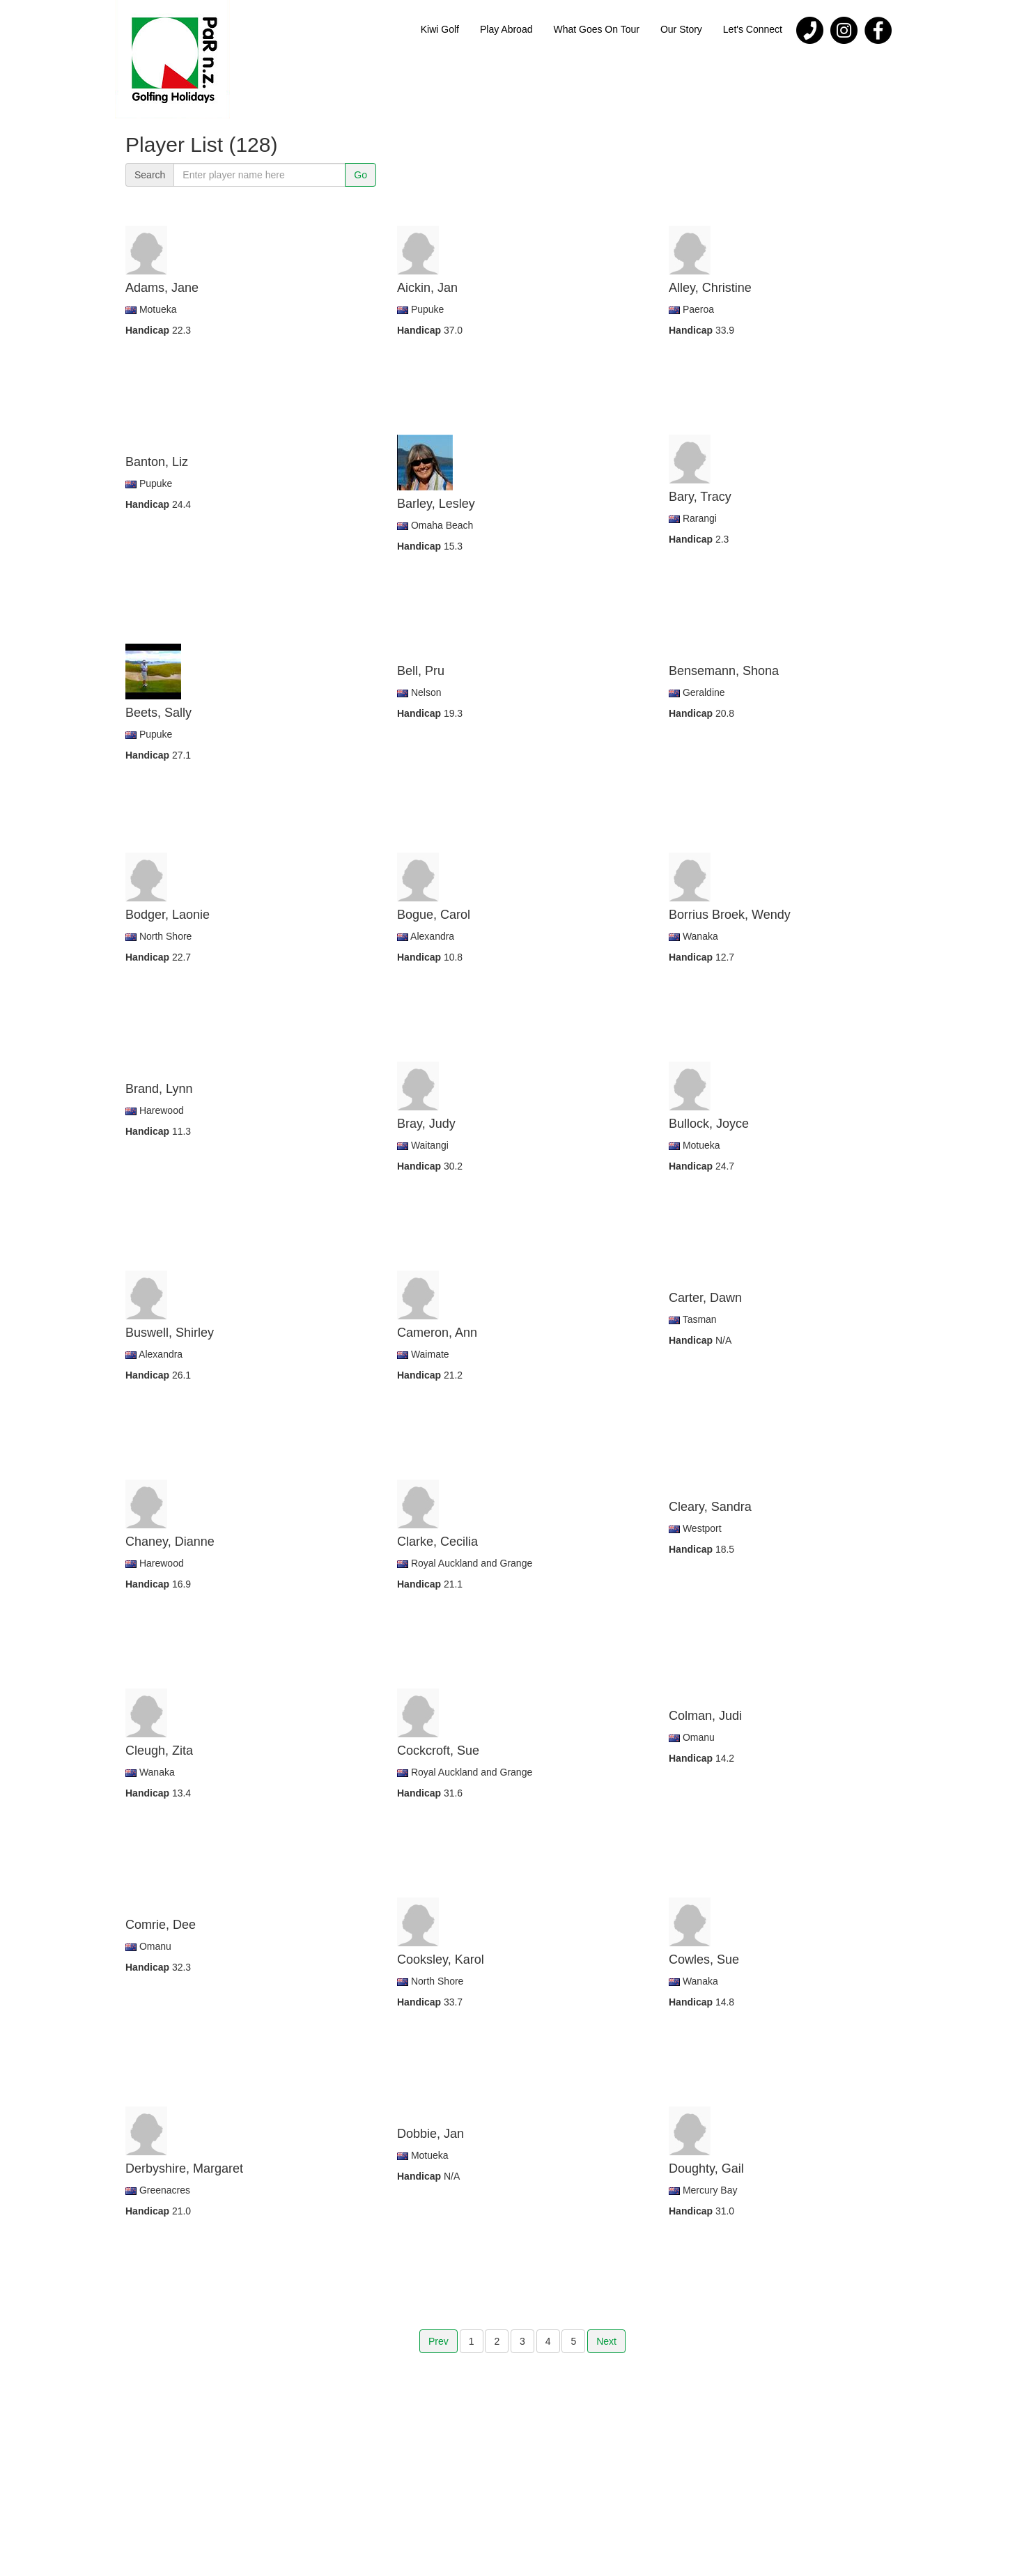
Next (606, 2341)
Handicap (148, 330)
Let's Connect (752, 29)
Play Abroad (506, 29)
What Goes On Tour (596, 29)
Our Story (681, 29)
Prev (438, 2341)
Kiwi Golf (440, 29)
